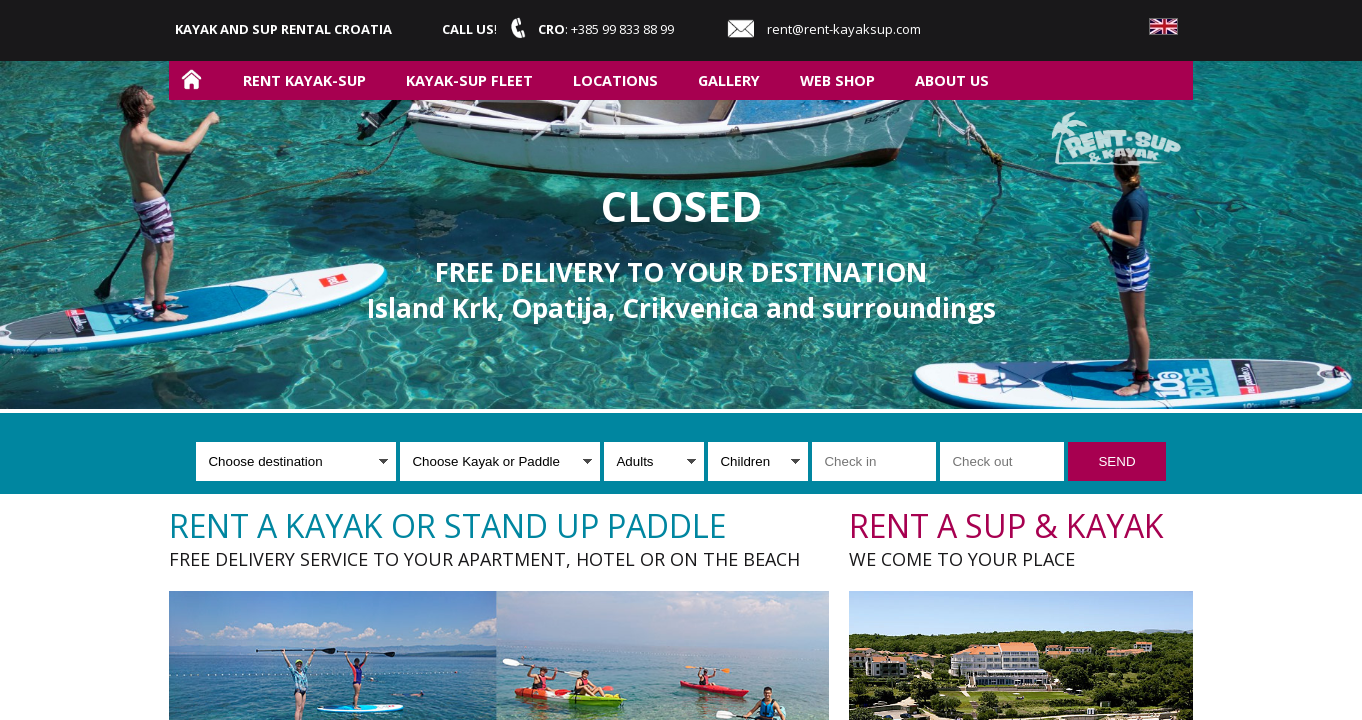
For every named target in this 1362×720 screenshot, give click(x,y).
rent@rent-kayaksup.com (844, 29)
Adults (634, 461)
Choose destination (265, 461)
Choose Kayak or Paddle (485, 461)
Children (745, 461)
